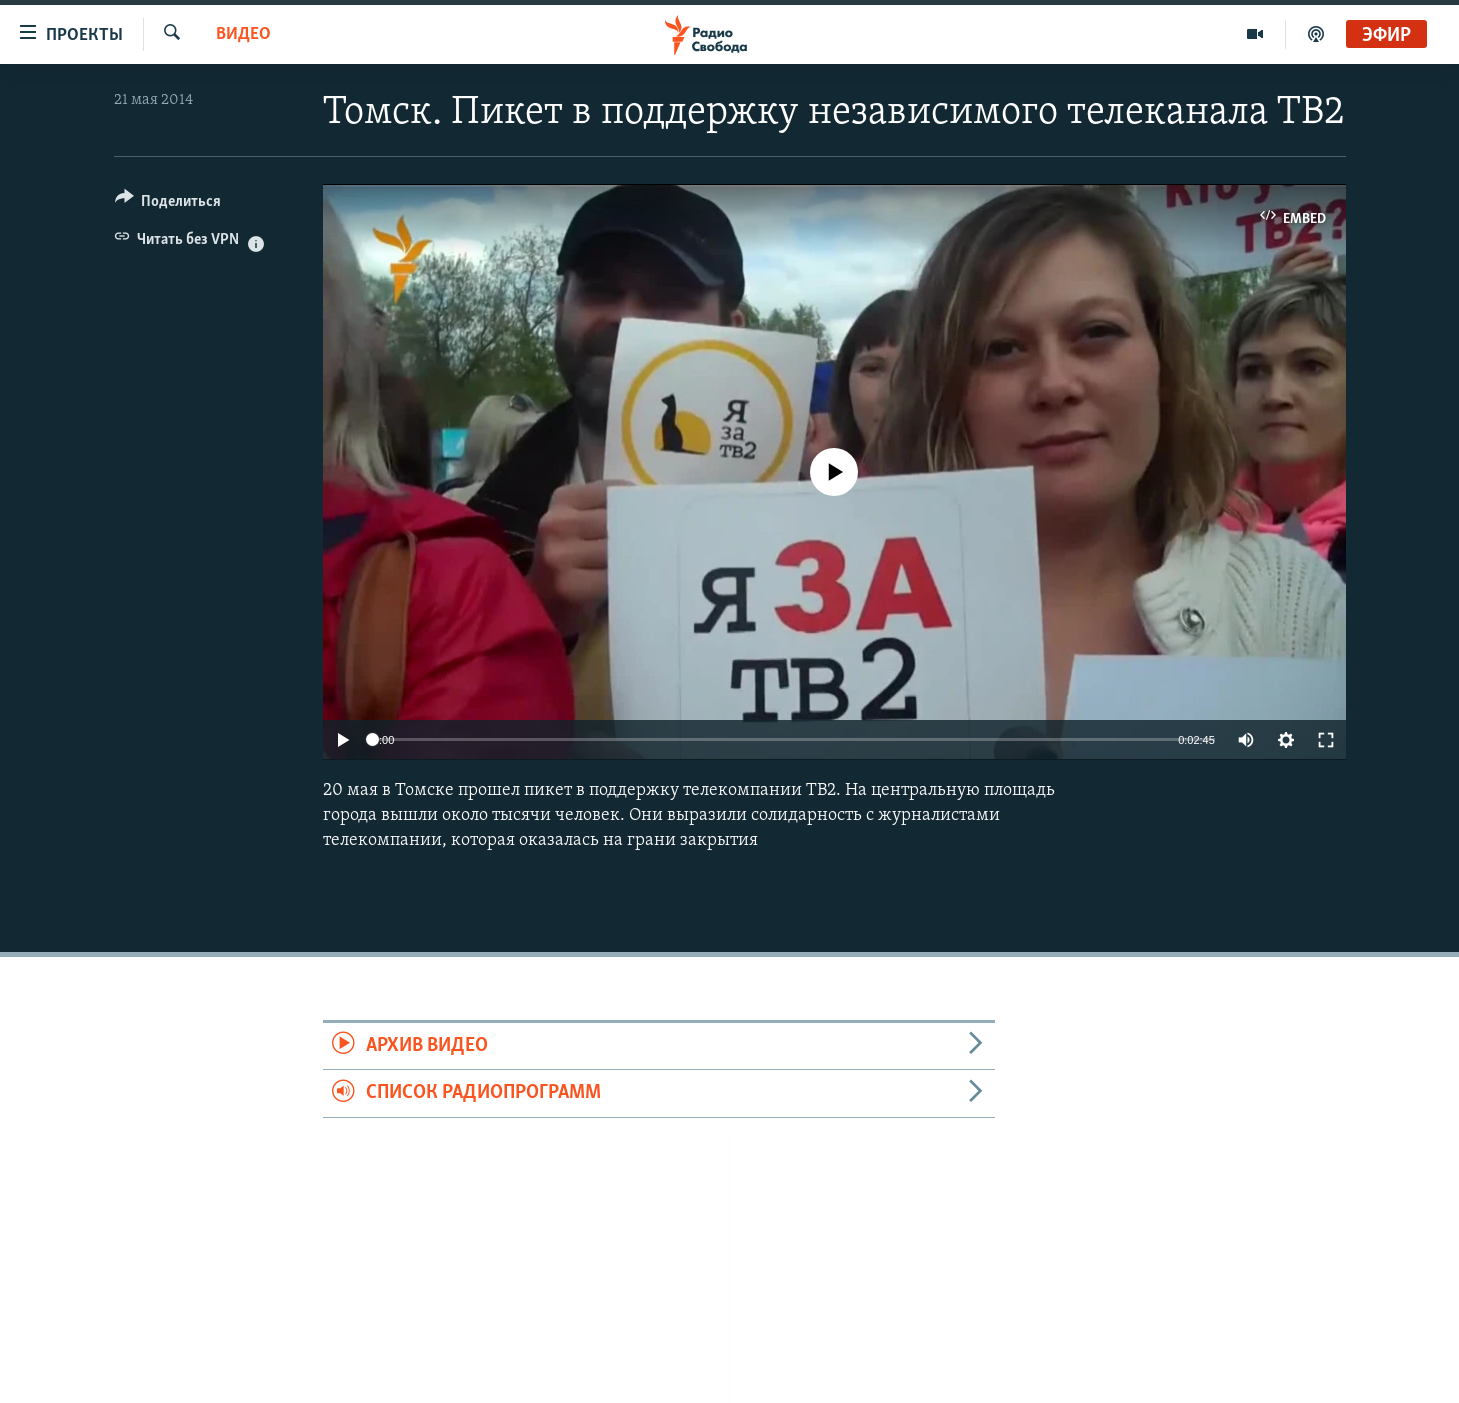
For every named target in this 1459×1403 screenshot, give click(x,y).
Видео (243, 34)
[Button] (168, 204)
